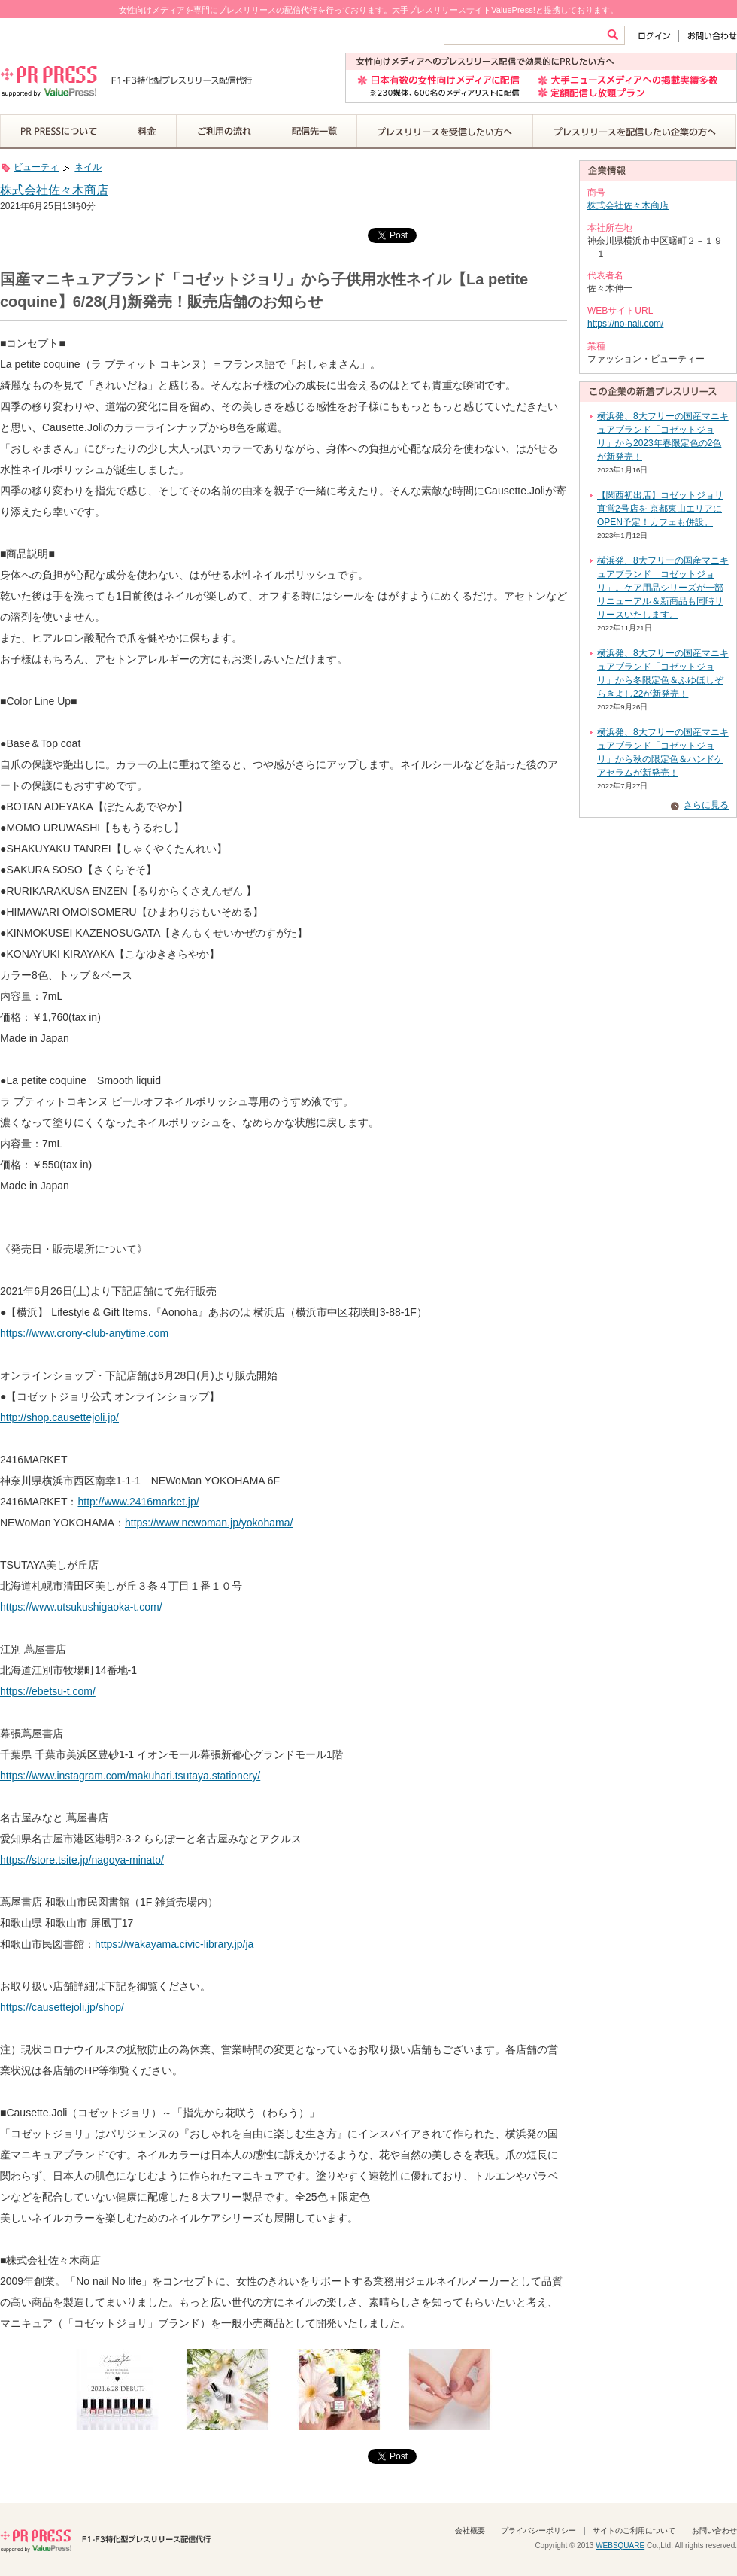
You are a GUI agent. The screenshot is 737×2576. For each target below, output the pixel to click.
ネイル (88, 167)
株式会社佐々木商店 (54, 190)
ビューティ (36, 167)
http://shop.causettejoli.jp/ (59, 1417)
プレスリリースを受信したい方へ (445, 131)
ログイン (657, 35)
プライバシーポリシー (538, 2530)
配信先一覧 (314, 131)
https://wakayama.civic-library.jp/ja (174, 1944)
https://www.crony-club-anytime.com (84, 1333)
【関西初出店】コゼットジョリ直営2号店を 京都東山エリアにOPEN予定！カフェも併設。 (660, 508)
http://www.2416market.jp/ (138, 1502)
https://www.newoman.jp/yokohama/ (209, 1523)
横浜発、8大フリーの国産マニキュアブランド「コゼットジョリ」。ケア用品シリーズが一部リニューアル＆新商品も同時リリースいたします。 (663, 587)
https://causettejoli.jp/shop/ (62, 2007)
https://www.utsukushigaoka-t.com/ (81, 1607)
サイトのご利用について (634, 2530)
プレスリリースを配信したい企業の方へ (634, 131)
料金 (147, 131)
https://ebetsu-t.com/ (48, 1691)
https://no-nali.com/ (625, 323)
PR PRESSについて (58, 131)
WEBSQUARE (620, 2545)
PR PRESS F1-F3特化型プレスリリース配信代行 (105, 2539)
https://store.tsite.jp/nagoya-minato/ (82, 1860)
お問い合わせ (708, 35)
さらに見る (706, 805)
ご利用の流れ (224, 131)
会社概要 (470, 2530)
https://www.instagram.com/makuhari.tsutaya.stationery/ (130, 1775)
